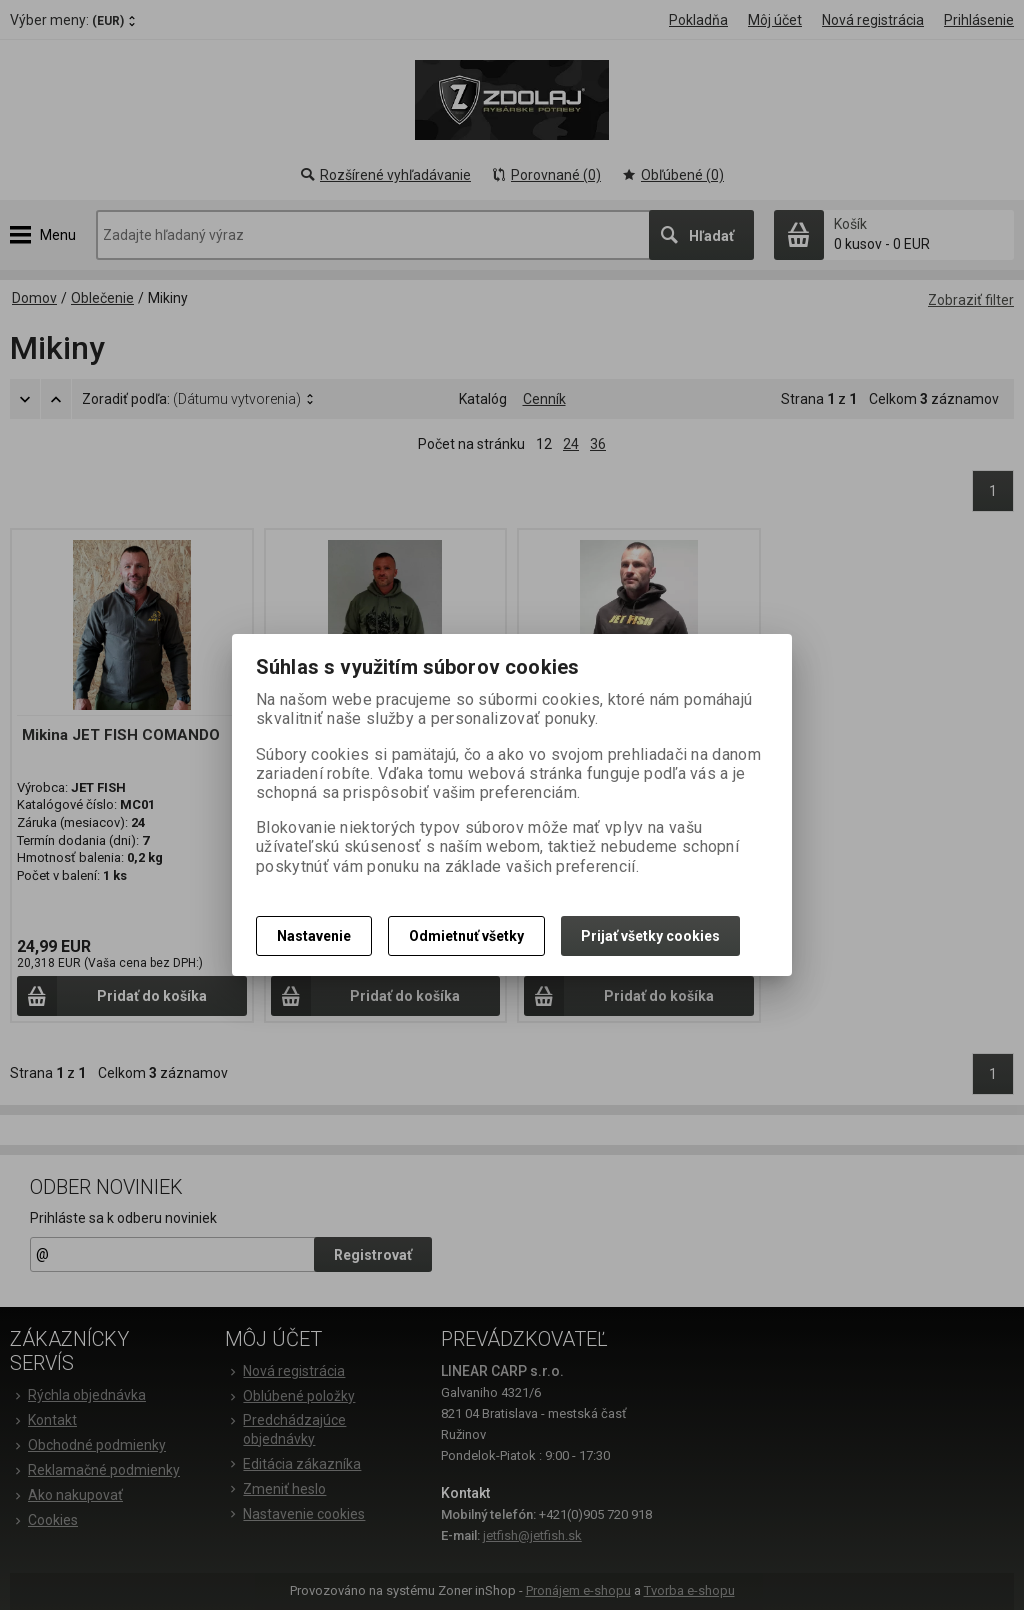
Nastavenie (314, 936)
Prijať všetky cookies (650, 936)
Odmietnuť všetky (466, 936)
